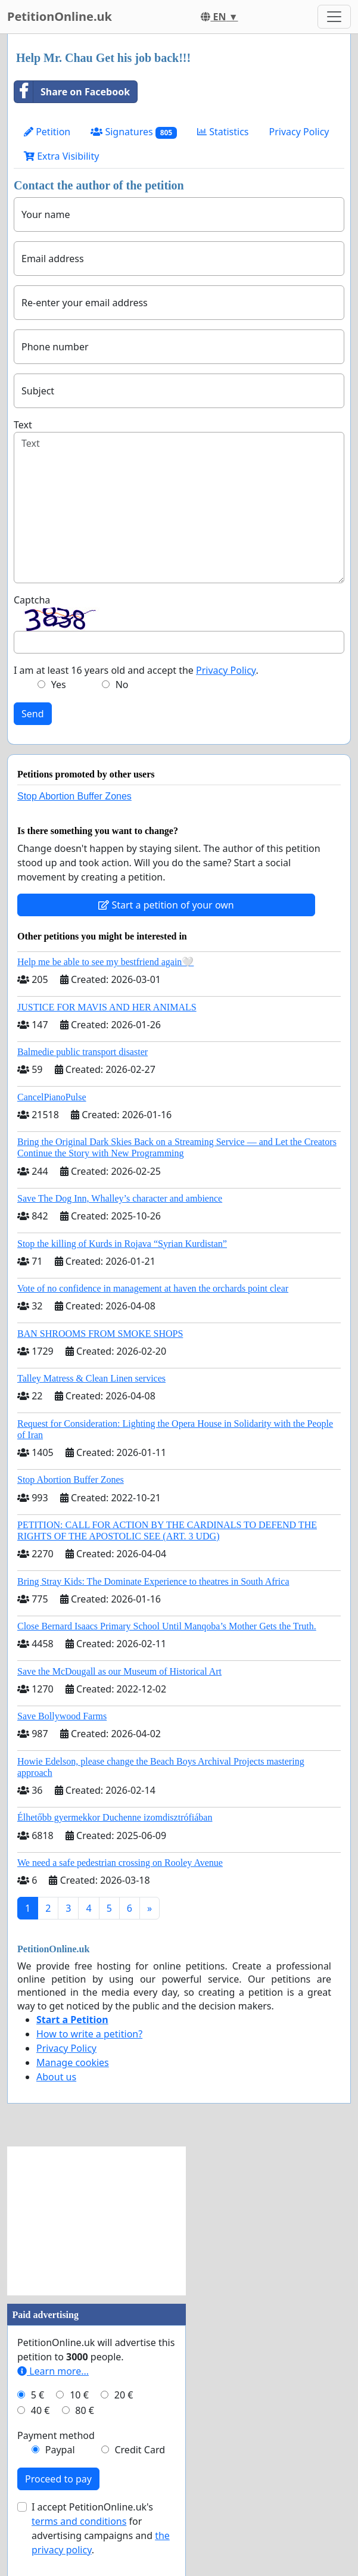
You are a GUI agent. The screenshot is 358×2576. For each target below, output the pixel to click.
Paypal (60, 2449)
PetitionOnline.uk (59, 16)
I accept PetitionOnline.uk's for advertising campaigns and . (101, 2528)
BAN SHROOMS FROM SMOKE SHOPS (100, 1334)
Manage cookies (72, 2062)
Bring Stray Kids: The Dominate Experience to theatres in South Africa (153, 1581)
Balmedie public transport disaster (82, 1052)
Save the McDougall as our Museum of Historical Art (119, 1671)
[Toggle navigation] (334, 17)
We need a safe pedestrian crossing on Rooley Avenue (120, 1863)
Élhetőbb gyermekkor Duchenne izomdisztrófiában (114, 1817)
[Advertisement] (96, 2220)
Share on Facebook (72, 91)
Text (23, 424)
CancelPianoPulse (51, 1097)
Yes (58, 684)
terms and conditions (79, 2521)
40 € (40, 2410)
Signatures (134, 132)
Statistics (223, 131)
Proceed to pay (58, 2478)
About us (56, 2076)
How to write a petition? (89, 2033)
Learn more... (53, 2371)
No (122, 684)
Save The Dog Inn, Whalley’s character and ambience (119, 1198)
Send (32, 713)
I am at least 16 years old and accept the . (136, 670)
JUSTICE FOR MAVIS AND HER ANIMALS (107, 1007)
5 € (37, 2394)
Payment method (56, 2435)
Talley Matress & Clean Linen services (91, 1378)
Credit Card (139, 2449)
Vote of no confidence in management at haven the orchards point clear (152, 1288)
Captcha (32, 599)
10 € (79, 2394)
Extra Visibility (61, 156)
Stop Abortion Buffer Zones (74, 796)
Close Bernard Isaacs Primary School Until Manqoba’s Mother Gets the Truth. (166, 1626)
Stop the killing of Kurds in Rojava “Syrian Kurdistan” (122, 1244)
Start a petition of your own (166, 904)
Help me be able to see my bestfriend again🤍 (105, 962)
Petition (47, 131)
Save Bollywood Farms (62, 1716)
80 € (84, 2410)
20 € (123, 2394)
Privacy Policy (299, 131)
